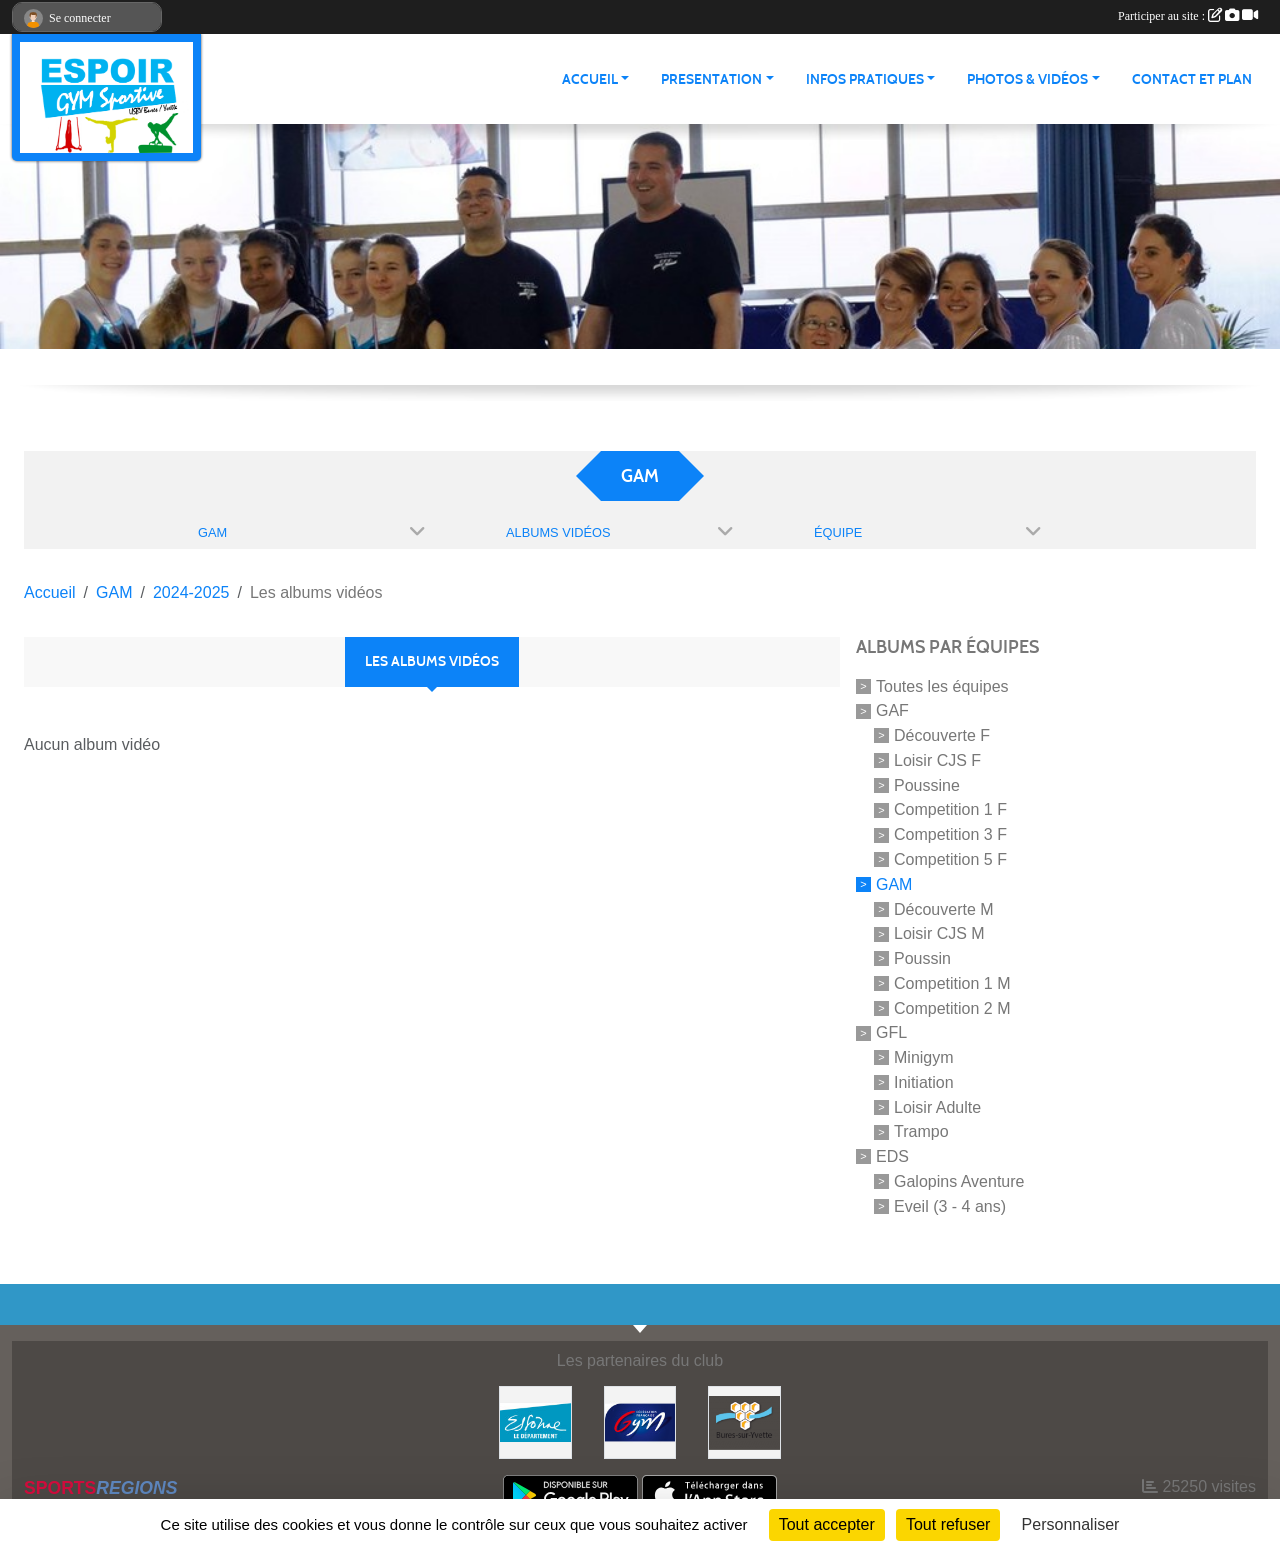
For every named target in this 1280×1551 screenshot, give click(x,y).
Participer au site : (1188, 16)
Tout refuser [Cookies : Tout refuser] (948, 1524)
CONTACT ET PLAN (1192, 79)
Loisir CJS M (939, 933)
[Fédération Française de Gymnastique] (640, 1421)
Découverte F (942, 735)
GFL (891, 1032)
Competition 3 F (950, 834)
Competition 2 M (952, 1007)
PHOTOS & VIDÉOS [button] (1027, 79)
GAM (894, 884)
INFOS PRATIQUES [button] (865, 79)
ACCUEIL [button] (590, 79)
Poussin (922, 958)
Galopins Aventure (959, 1181)
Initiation (924, 1082)
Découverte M (944, 908)
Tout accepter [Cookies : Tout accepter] (827, 1524)
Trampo (921, 1131)
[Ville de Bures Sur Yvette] (744, 1421)
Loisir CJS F (937, 760)
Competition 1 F (950, 809)
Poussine (927, 784)
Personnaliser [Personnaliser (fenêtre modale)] (1071, 1524)
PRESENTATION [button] (711, 79)
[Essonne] (535, 1421)
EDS (892, 1156)
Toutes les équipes (942, 685)
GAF (892, 710)
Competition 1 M (952, 983)
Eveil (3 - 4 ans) (950, 1206)
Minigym (924, 1057)
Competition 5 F (950, 859)
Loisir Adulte (937, 1106)
